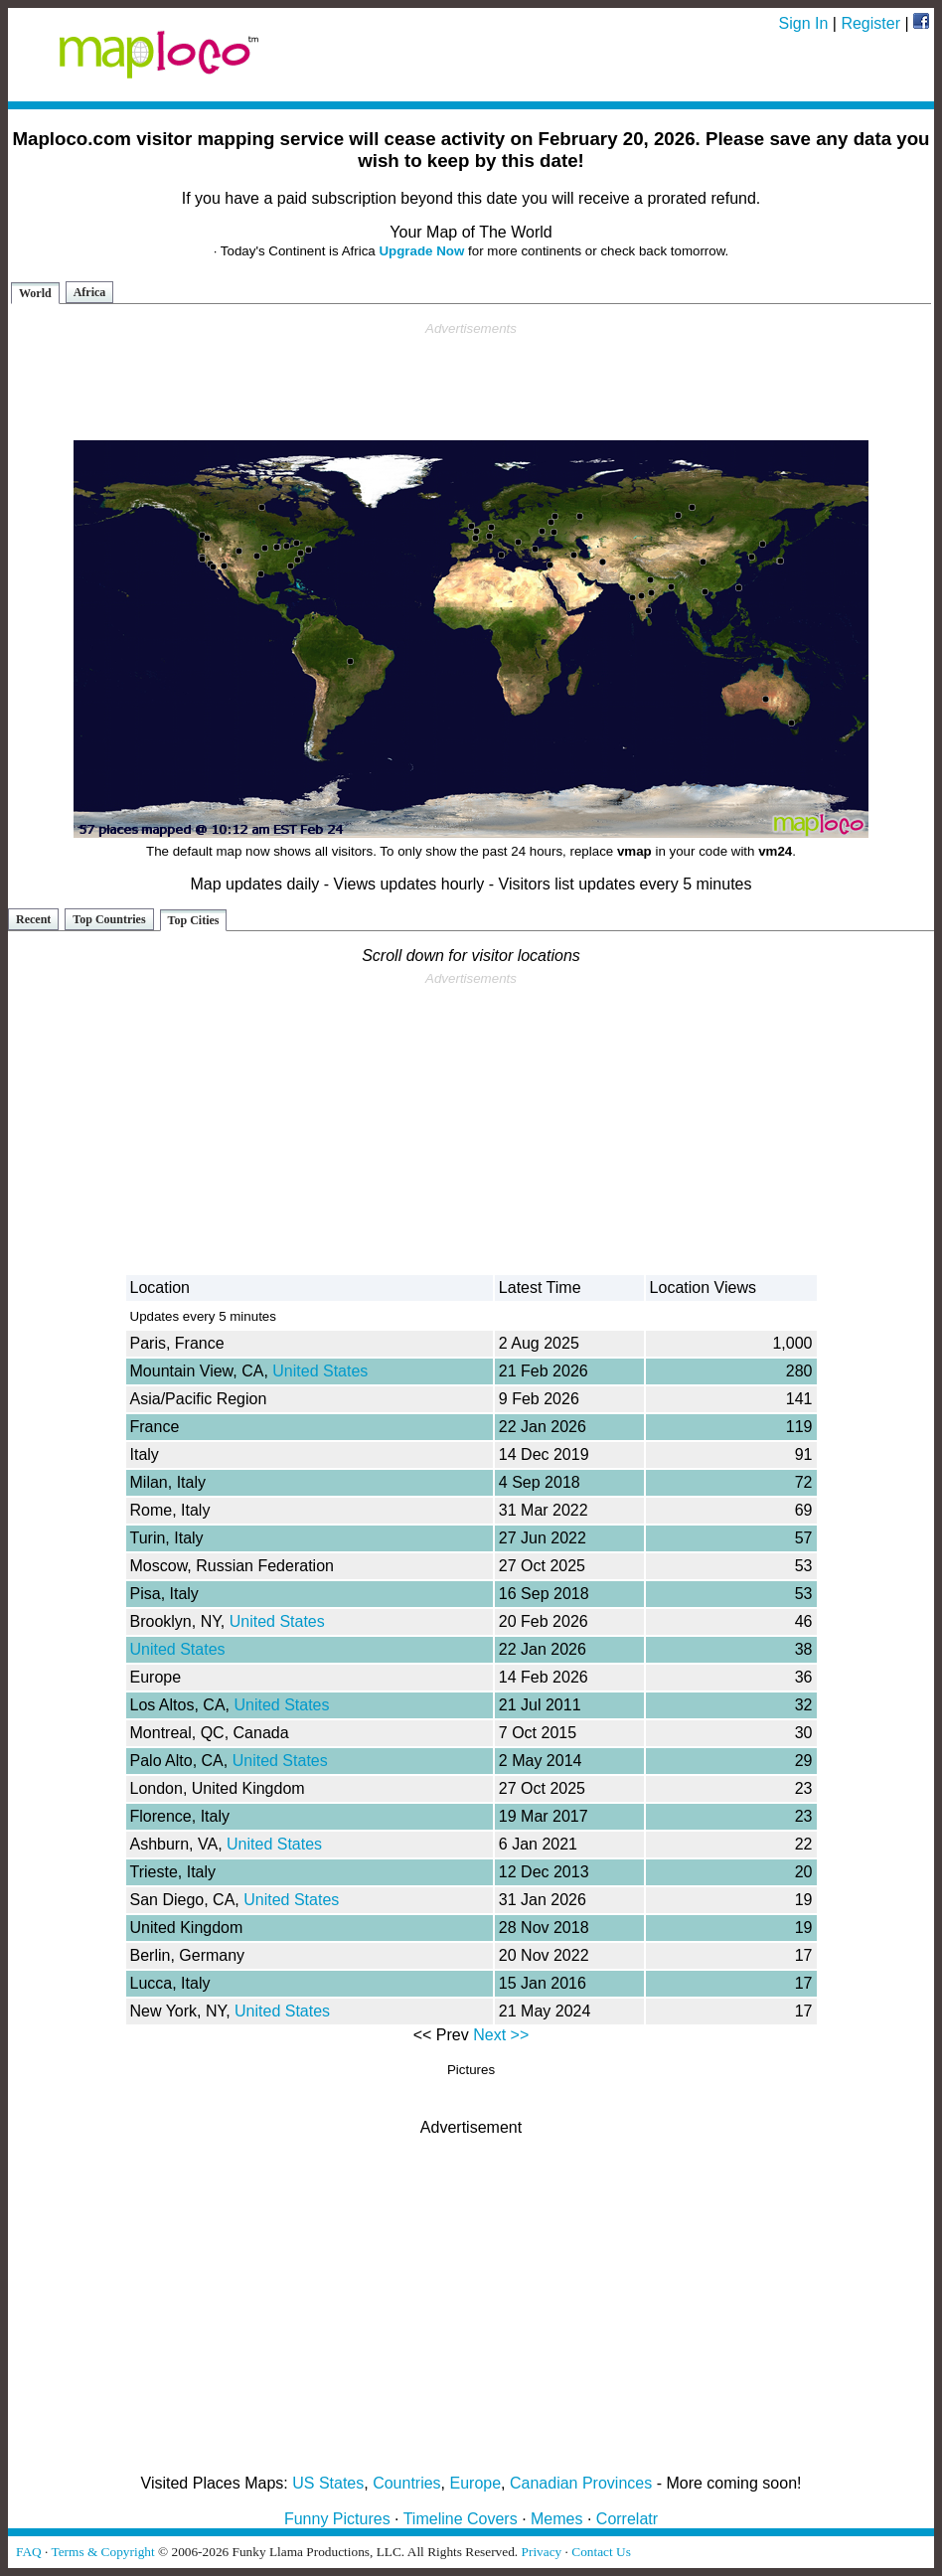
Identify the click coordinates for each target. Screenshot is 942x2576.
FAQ (29, 2551)
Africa (90, 292)
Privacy (542, 2551)
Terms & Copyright (102, 2551)
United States (320, 1371)
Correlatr (627, 2518)
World (35, 293)
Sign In (804, 23)
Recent (33, 919)
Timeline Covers (460, 2518)
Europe (476, 2483)
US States (328, 2483)
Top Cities (194, 920)
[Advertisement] (471, 381)
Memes (556, 2518)
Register (870, 23)
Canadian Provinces (581, 2483)
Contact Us (601, 2551)
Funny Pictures (337, 2518)
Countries (406, 2483)
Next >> (501, 2034)
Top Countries (109, 919)
